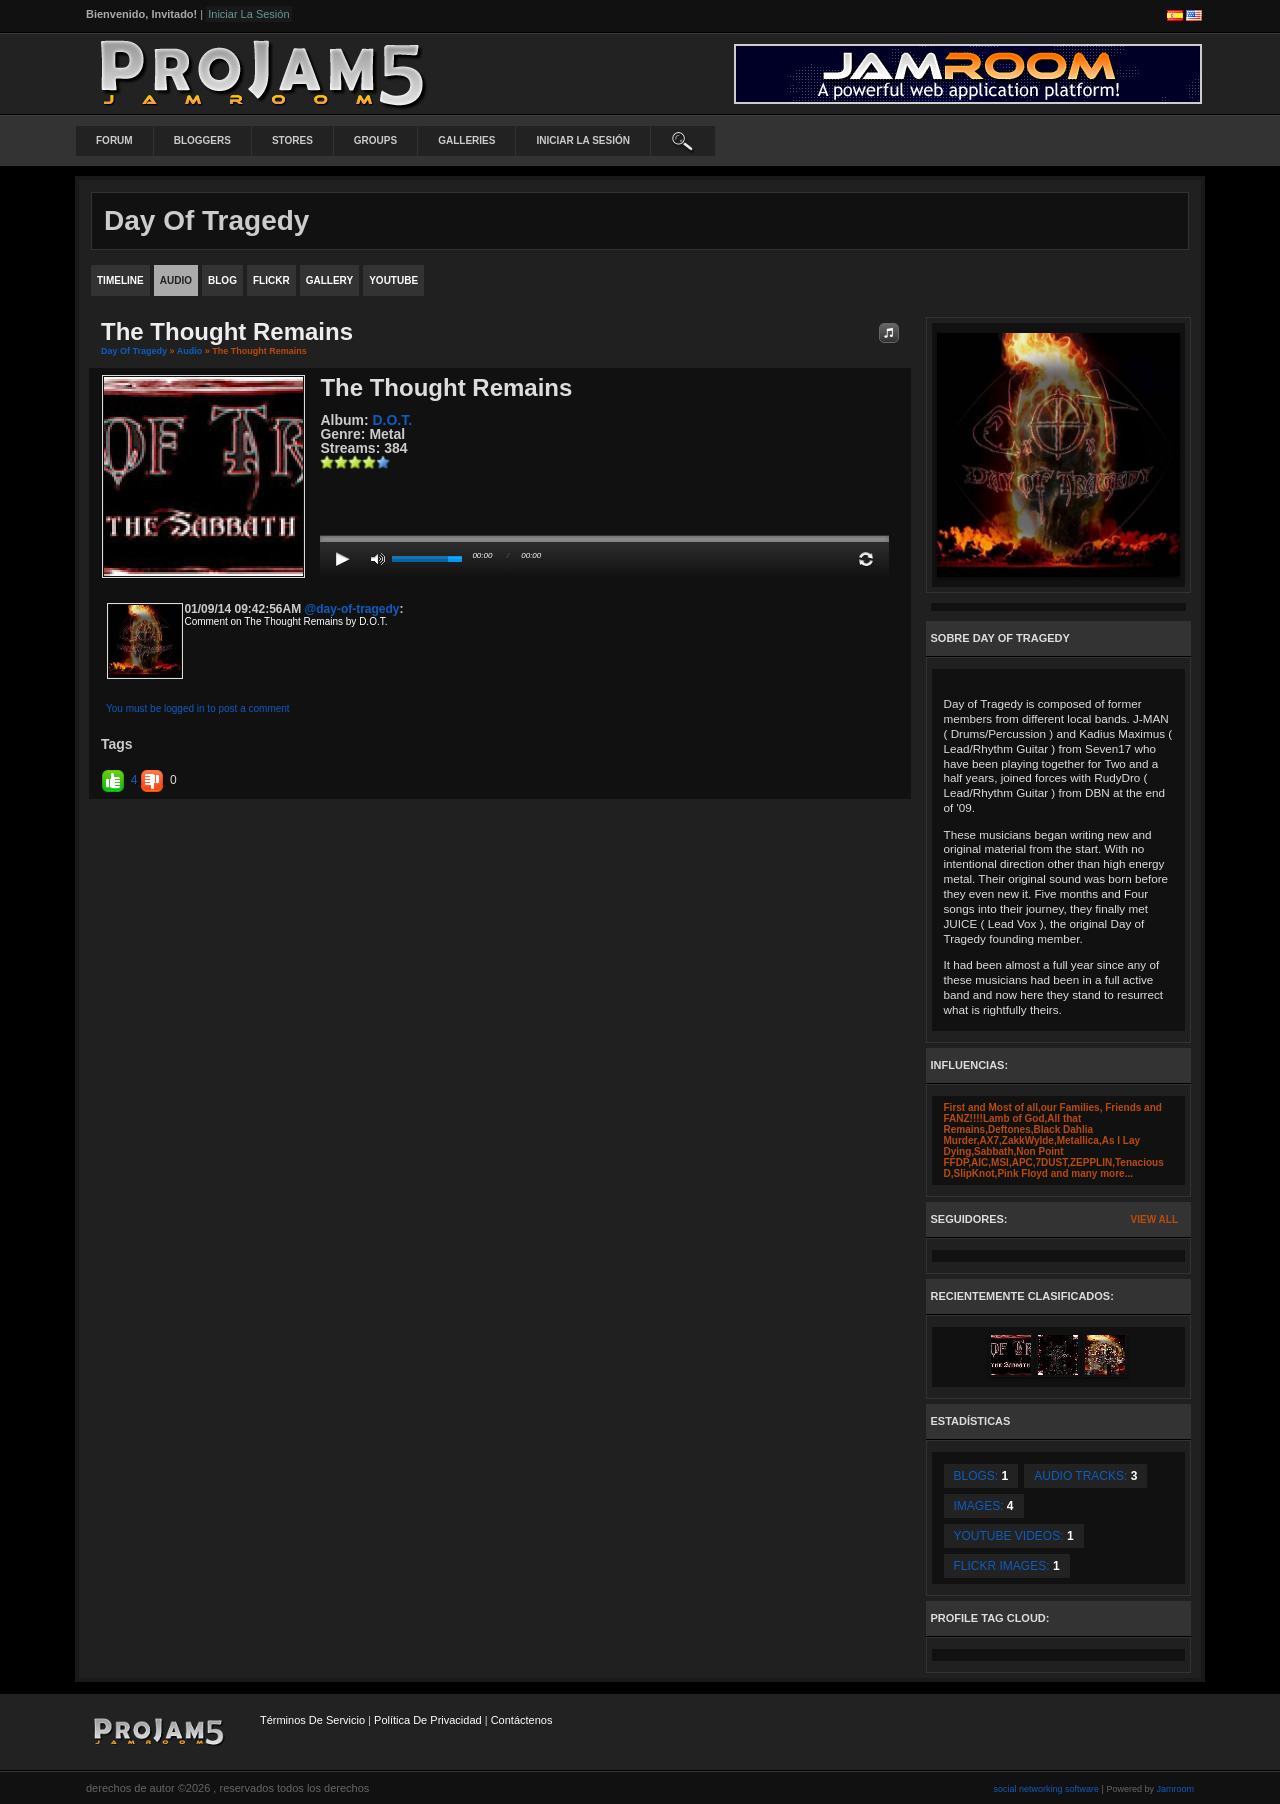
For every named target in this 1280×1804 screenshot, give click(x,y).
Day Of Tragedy (134, 351)
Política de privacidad (428, 1720)
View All (1154, 1219)
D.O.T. (392, 420)
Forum (114, 140)
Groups (375, 140)
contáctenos (522, 1720)
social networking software (1047, 1789)
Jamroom (1175, 1789)
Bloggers (202, 140)
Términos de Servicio (312, 1720)
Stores (292, 140)
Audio (190, 351)
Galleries (466, 140)
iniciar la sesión (583, 140)
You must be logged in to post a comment (198, 708)
